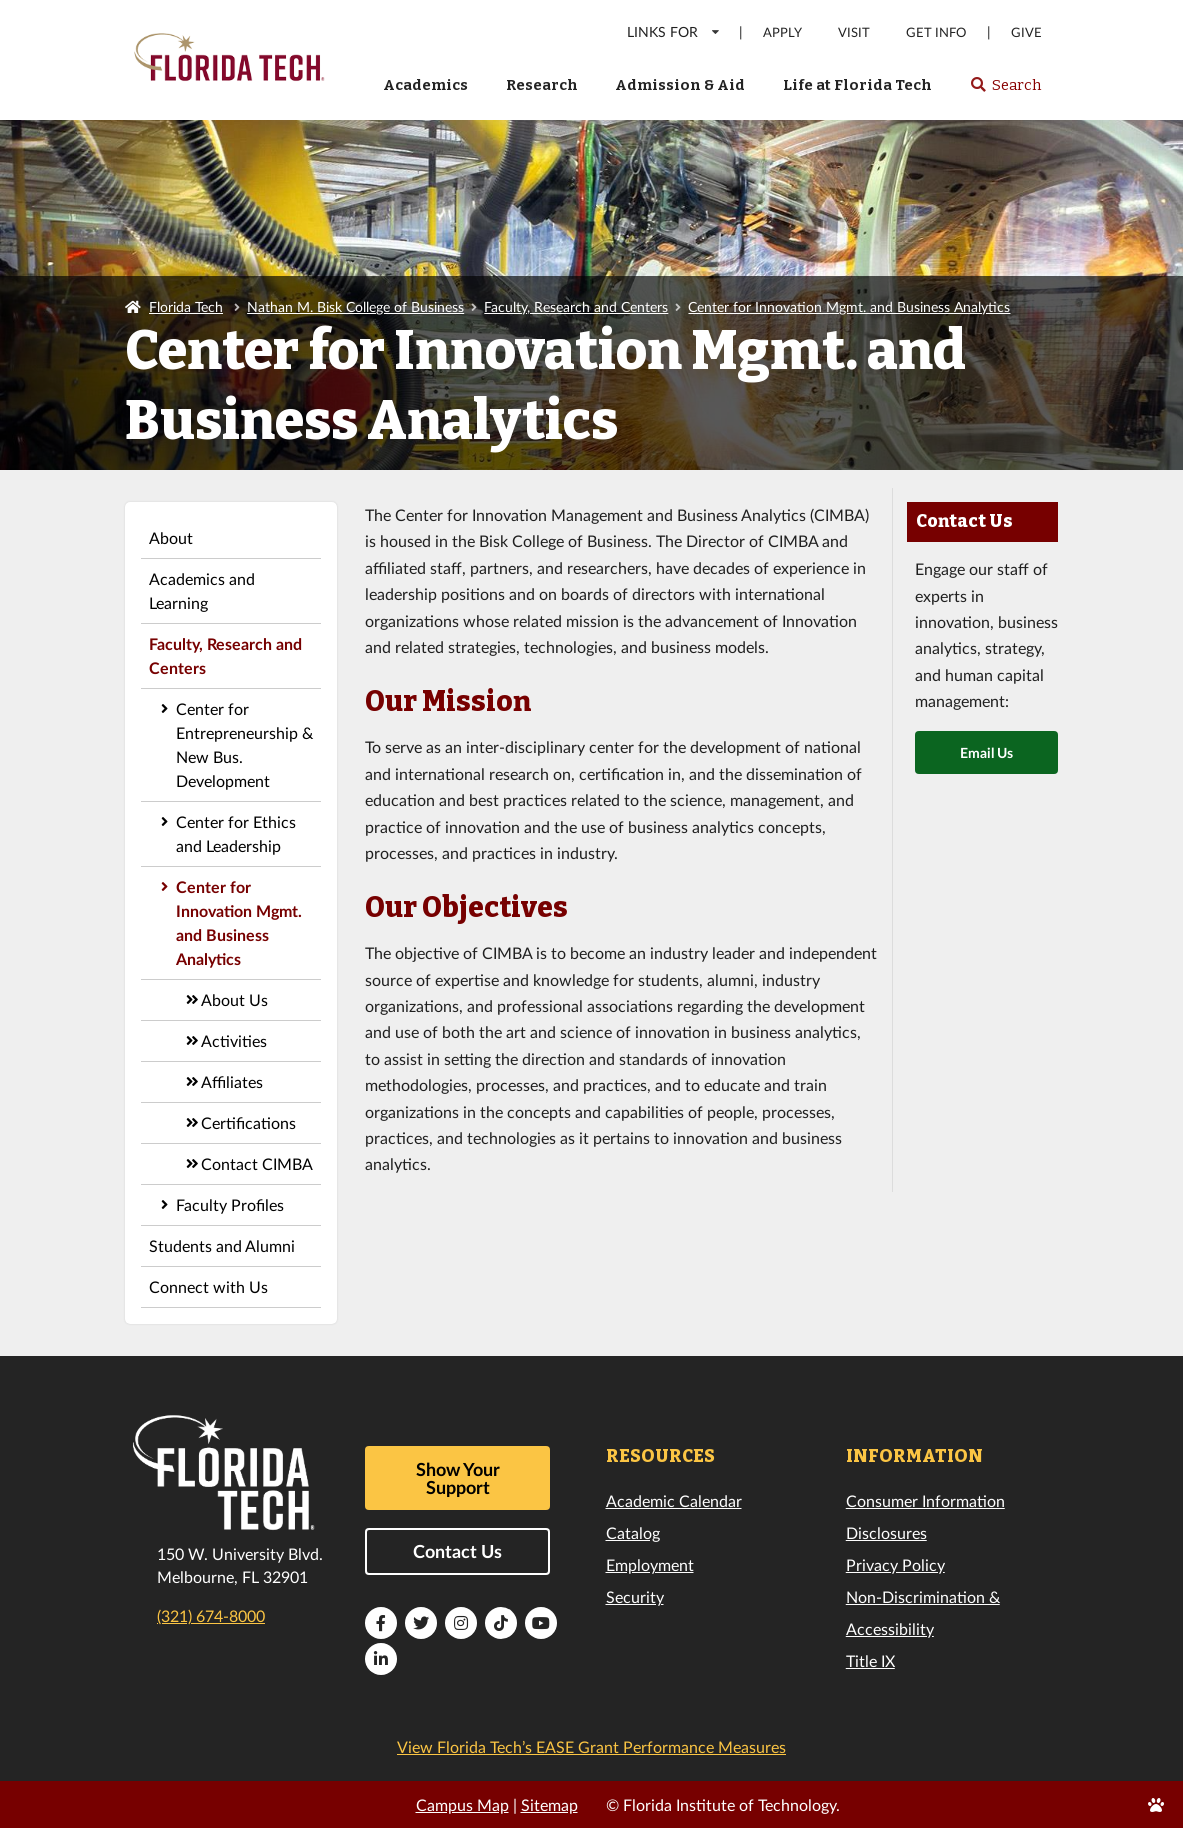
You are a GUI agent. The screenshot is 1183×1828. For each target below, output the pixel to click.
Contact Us (457, 1551)
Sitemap (549, 1804)
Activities (234, 1040)
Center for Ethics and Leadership (236, 833)
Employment (650, 1564)
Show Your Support (458, 1478)
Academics (425, 85)
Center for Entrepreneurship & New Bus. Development (244, 744)
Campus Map (462, 1804)
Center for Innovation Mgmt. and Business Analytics (849, 306)
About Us (234, 999)
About (171, 537)
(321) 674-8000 (211, 1615)
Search (1005, 91)
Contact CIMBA (257, 1163)
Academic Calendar (674, 1500)
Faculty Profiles (230, 1204)
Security (635, 1596)
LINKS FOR (674, 31)
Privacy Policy (895, 1564)
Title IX (870, 1660)
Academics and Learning (202, 590)
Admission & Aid (680, 85)
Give (1026, 32)
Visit (854, 32)
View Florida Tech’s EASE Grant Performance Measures (591, 1746)
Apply (782, 32)
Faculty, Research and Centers (576, 306)
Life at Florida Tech (857, 85)
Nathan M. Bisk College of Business (355, 306)
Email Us (986, 752)
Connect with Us (208, 1286)
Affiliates (232, 1081)
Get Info (936, 32)
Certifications (248, 1122)
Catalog (633, 1532)
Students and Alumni (222, 1245)
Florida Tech (186, 306)
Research (542, 85)
